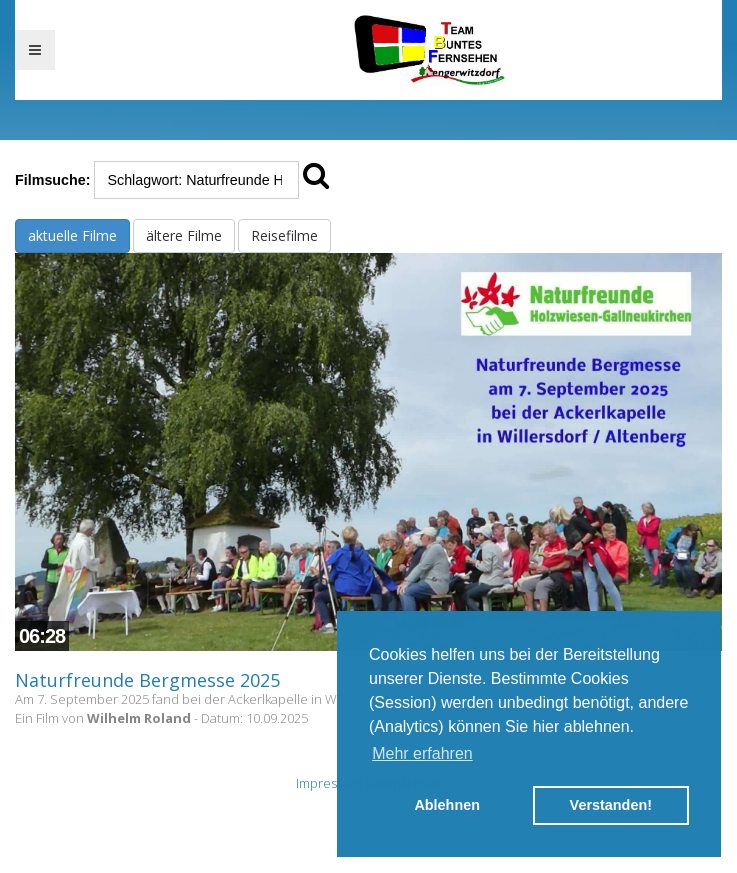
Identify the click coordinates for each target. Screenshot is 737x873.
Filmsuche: (52, 180)
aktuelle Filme (72, 235)
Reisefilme (284, 235)
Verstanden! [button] (611, 805)
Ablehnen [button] (447, 805)
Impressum (329, 783)
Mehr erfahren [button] (422, 753)
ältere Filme (184, 235)
